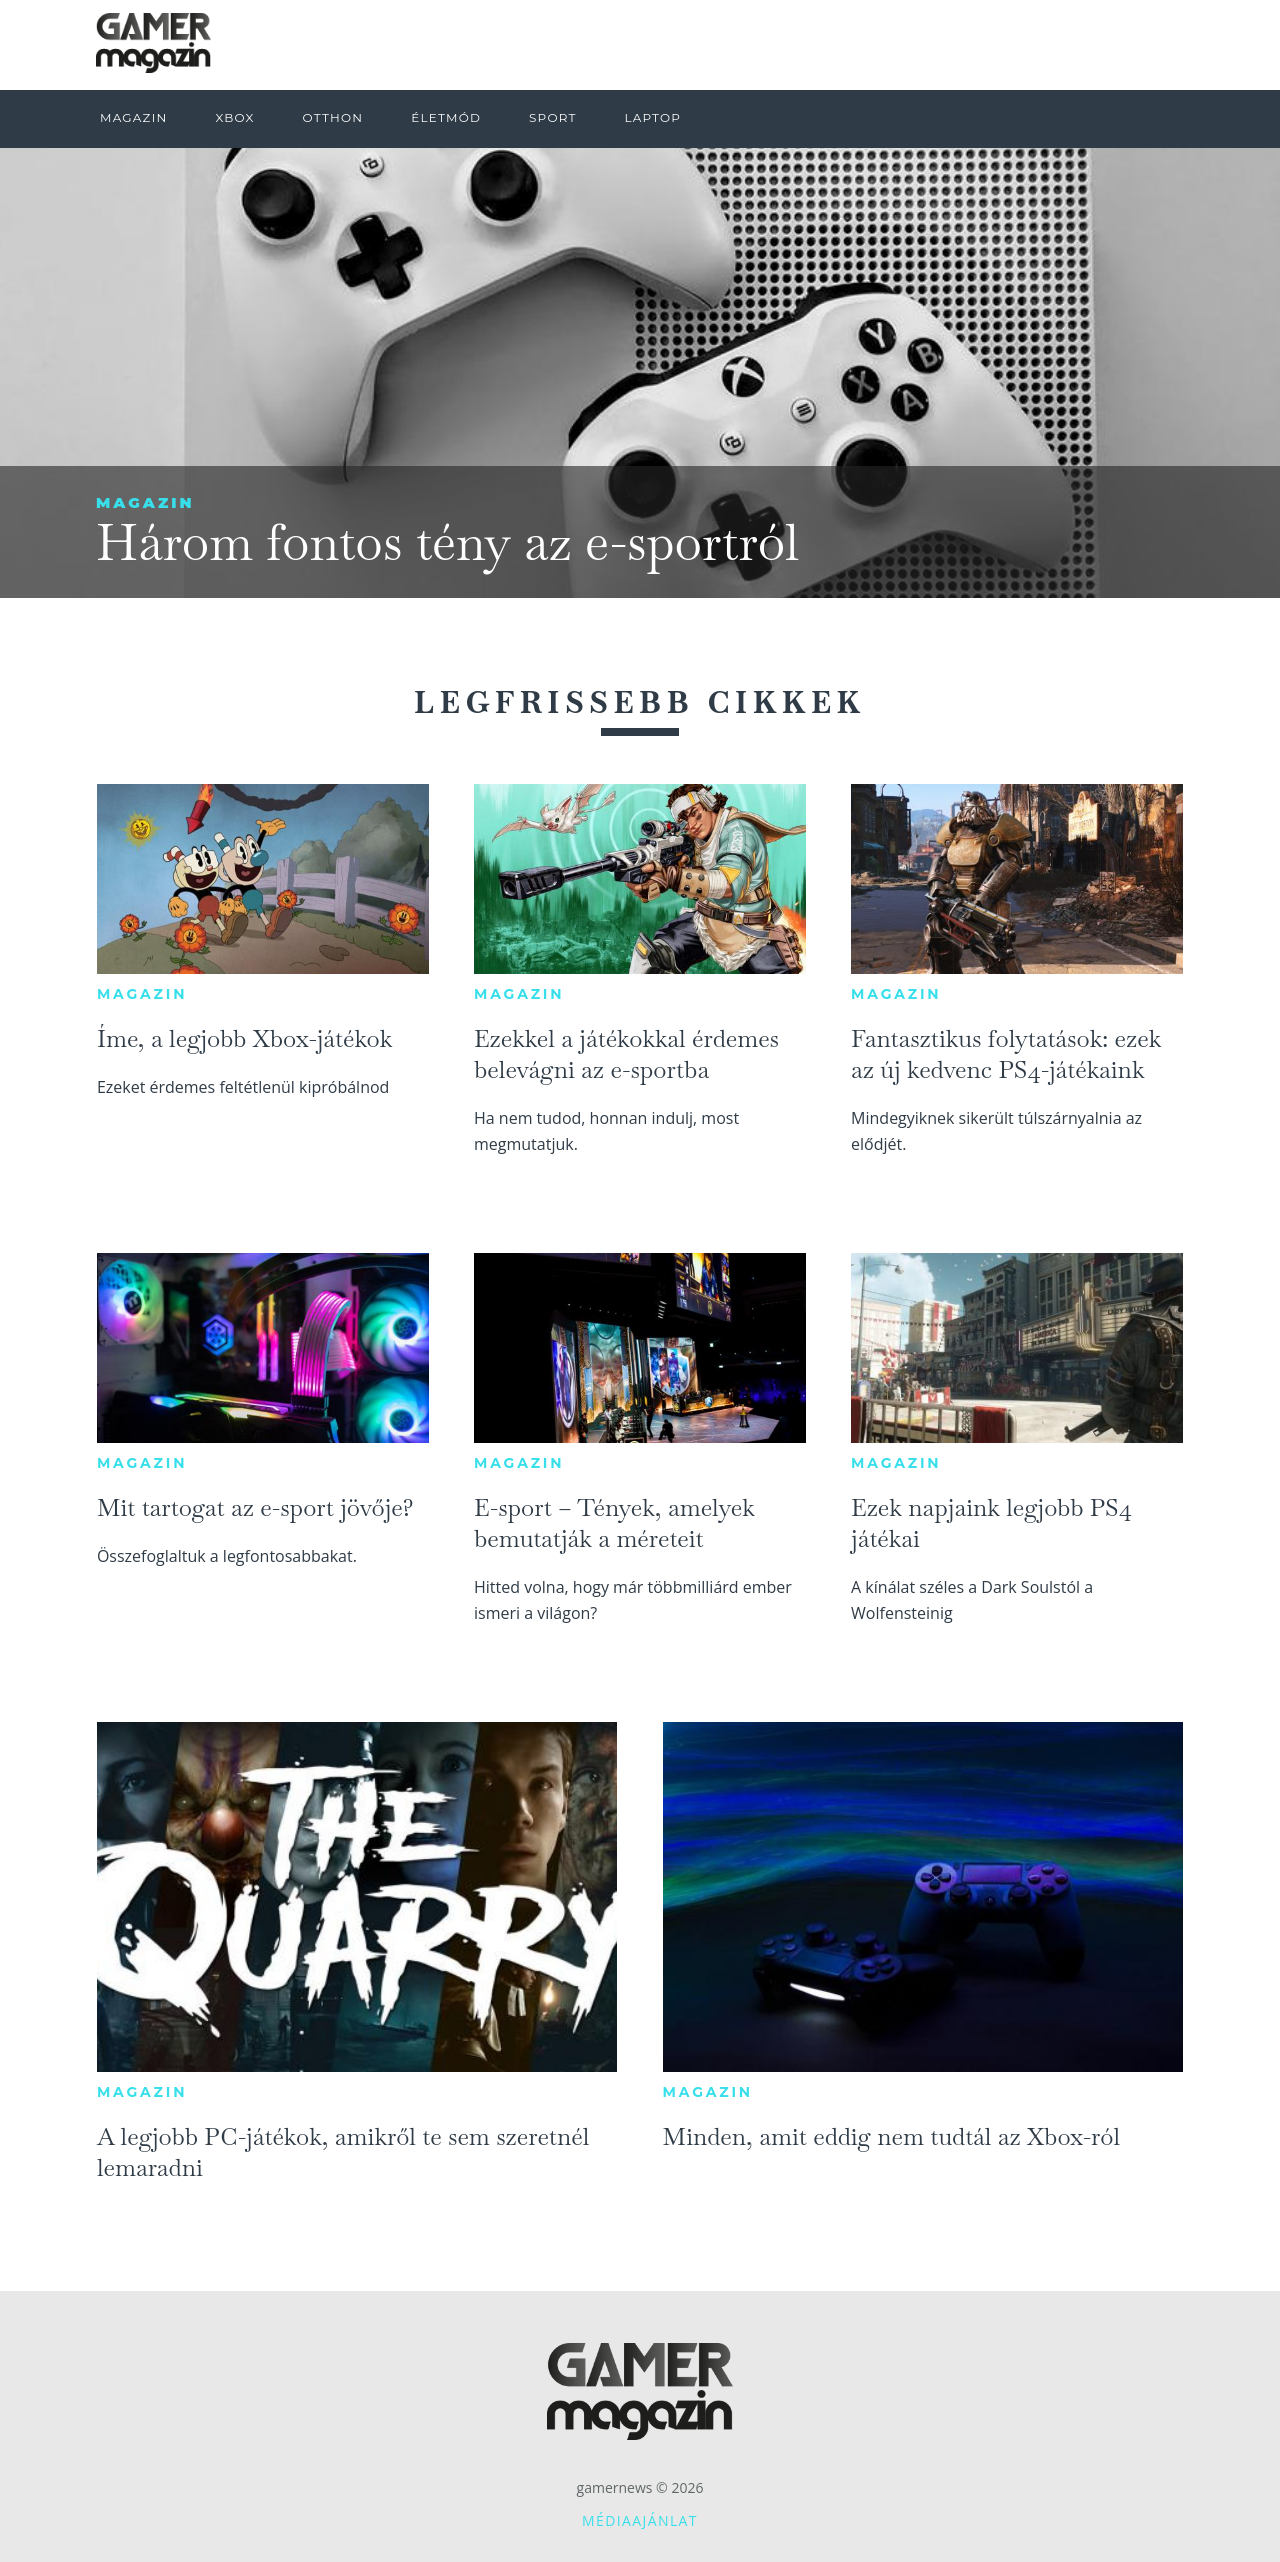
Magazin (145, 502)
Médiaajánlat (640, 2520)
